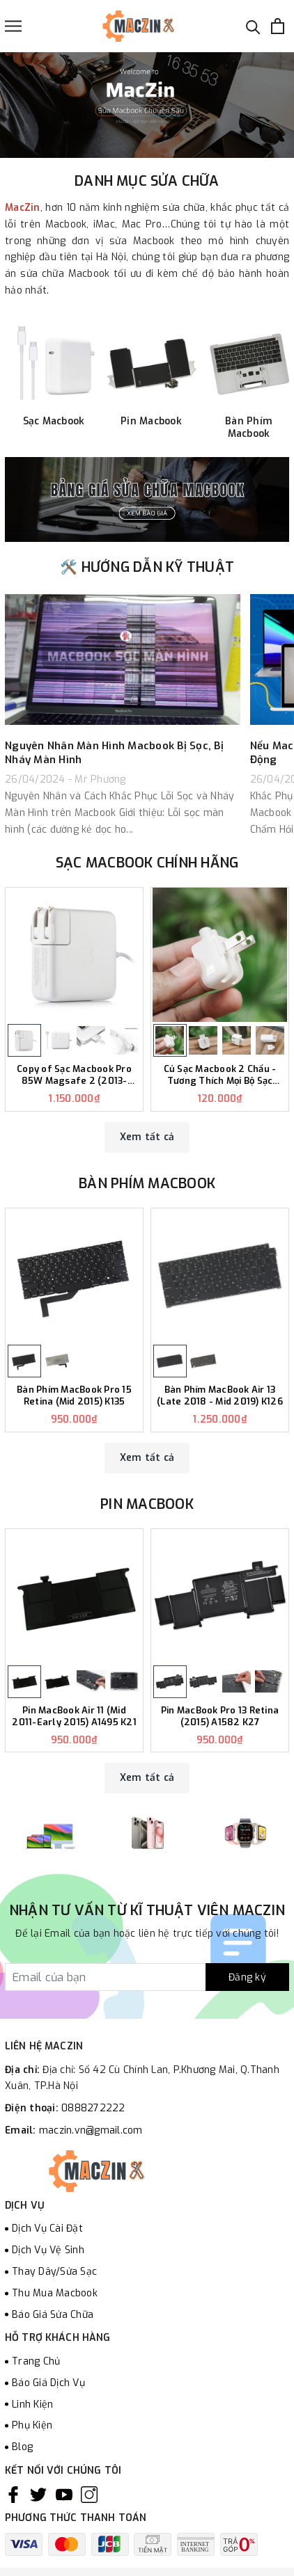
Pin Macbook (147, 1504)
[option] (147, 105)
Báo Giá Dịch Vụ (48, 2383)
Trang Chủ (36, 2361)
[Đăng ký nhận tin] (147, 1977)
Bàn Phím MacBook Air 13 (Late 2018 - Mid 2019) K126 (220, 1395)
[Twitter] (38, 2494)
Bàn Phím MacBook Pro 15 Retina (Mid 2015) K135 (74, 1395)
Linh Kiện (32, 2404)
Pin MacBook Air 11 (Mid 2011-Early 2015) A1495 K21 (74, 1716)
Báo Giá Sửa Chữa (52, 2314)
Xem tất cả (147, 1137)
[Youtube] (64, 2494)
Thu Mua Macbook (55, 2293)
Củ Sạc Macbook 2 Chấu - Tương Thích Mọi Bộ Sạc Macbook (220, 1075)
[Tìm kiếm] (253, 26)
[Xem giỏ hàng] (277, 26)
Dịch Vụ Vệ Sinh (48, 2250)
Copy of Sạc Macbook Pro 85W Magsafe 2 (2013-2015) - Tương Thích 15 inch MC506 (75, 1075)
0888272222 (93, 2108)
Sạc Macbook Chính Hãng (147, 863)
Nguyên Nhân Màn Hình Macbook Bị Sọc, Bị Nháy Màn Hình (114, 753)
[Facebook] (13, 2494)
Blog (22, 2447)
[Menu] (13, 26)
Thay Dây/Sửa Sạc (54, 2271)
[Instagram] (89, 2494)
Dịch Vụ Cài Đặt (47, 2228)
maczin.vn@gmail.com (91, 2130)
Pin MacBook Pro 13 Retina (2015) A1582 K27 (220, 1716)
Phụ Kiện (32, 2425)
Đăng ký (247, 1977)
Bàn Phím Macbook (147, 1183)
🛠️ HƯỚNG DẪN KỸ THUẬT (147, 567)
